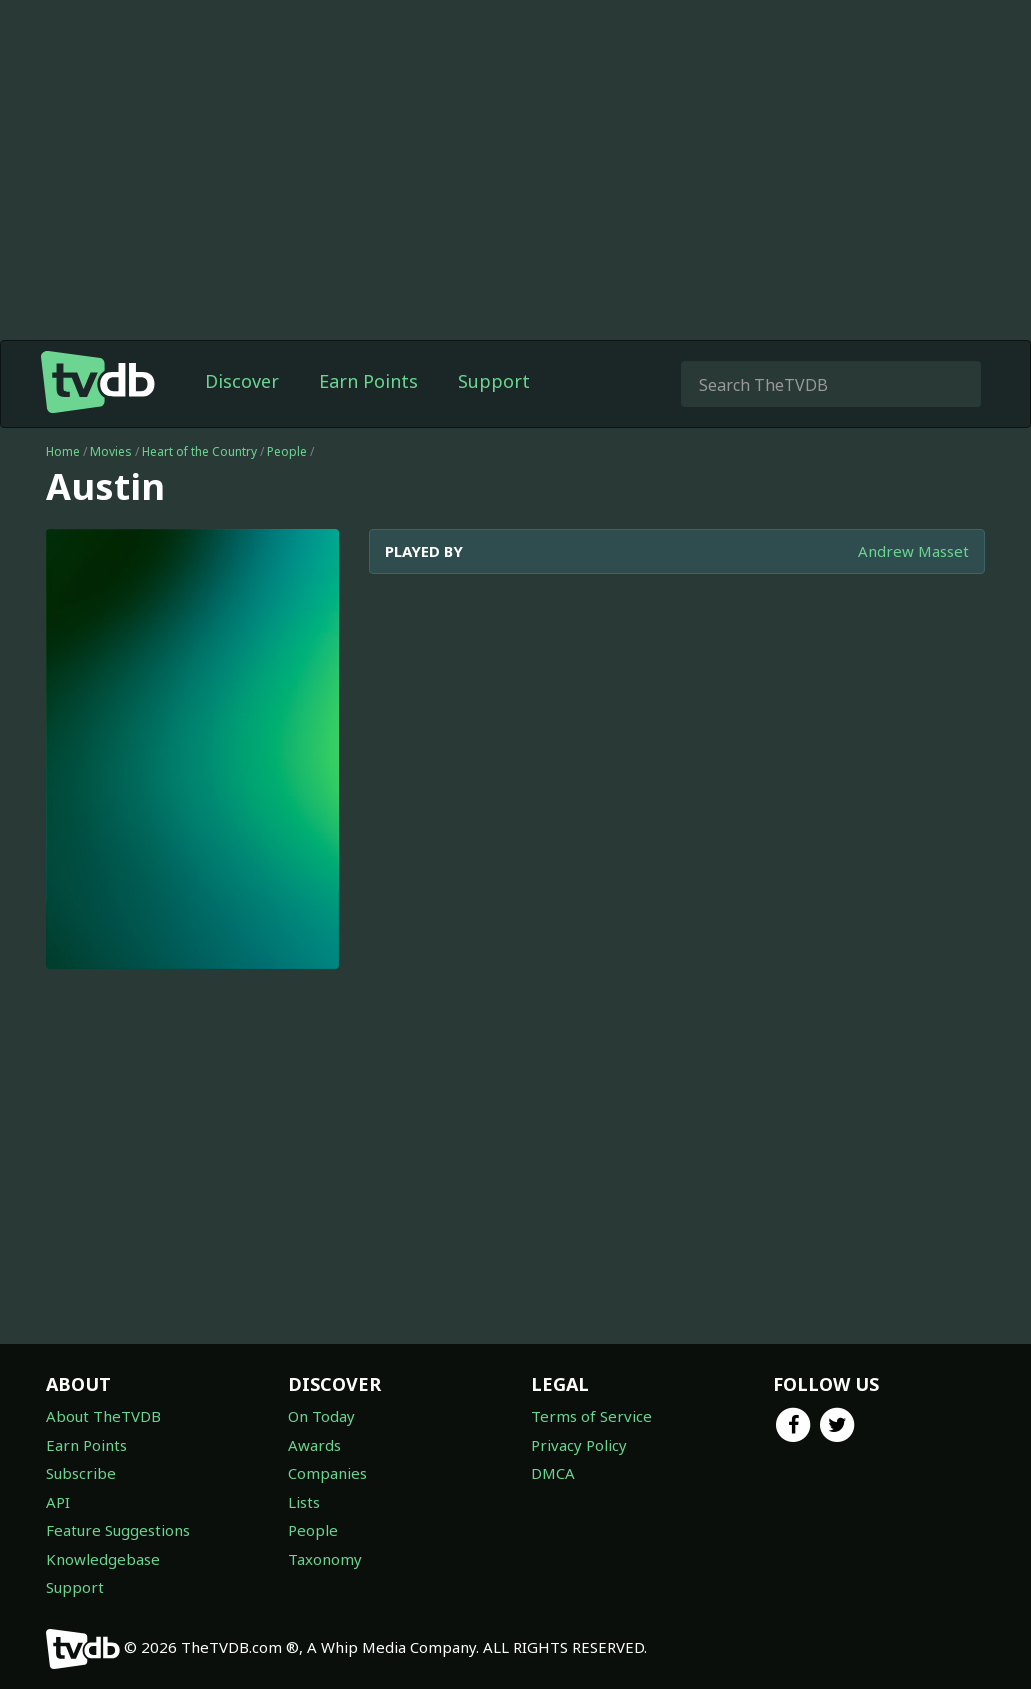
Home (63, 451)
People (287, 451)
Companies (327, 1473)
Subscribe (81, 1473)
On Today (321, 1416)
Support (494, 381)
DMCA (553, 1473)
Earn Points (368, 381)
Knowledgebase (103, 1559)
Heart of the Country (199, 451)
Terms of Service (591, 1416)
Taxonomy (325, 1559)
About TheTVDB (103, 1416)
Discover (242, 381)
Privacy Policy (579, 1445)
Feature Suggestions (118, 1530)
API (58, 1502)
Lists (304, 1502)
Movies (111, 451)
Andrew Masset (913, 551)
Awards (314, 1445)
